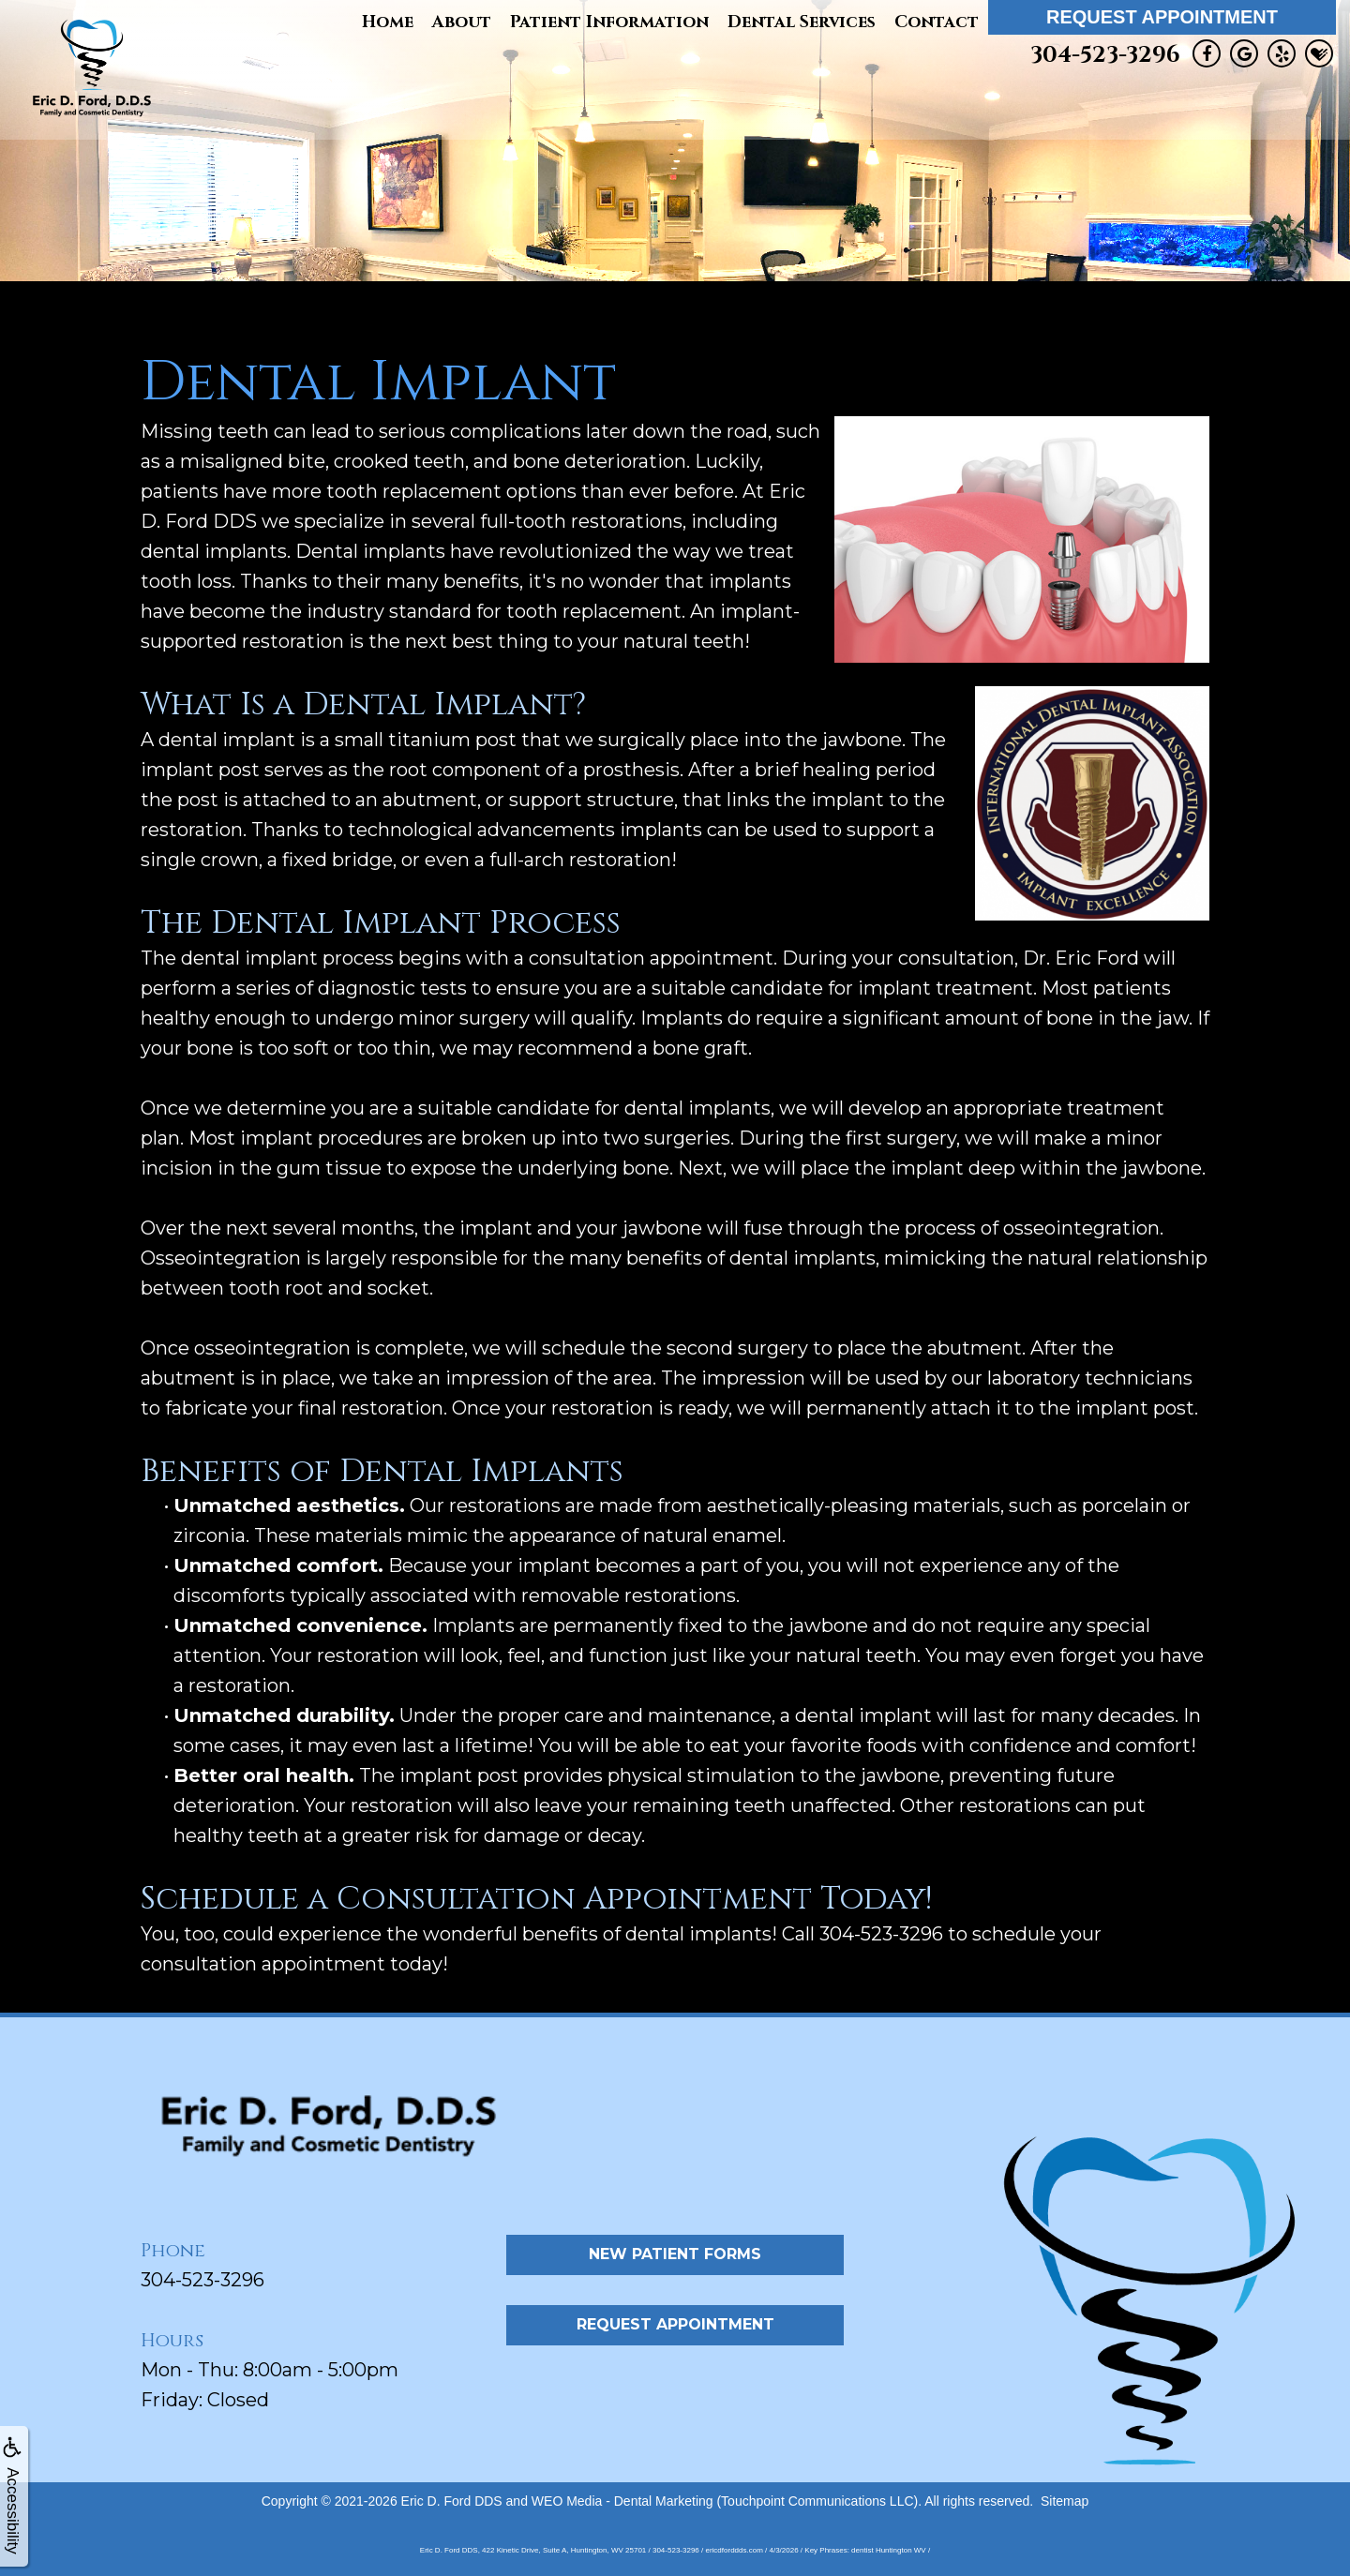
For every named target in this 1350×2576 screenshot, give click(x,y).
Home (387, 22)
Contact (936, 22)
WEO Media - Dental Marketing (622, 2501)
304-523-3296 (1105, 55)
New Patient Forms (675, 2254)
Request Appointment (1162, 17)
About (461, 22)
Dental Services (802, 22)
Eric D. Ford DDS (451, 2501)
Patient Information (609, 22)
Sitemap (1064, 2501)
